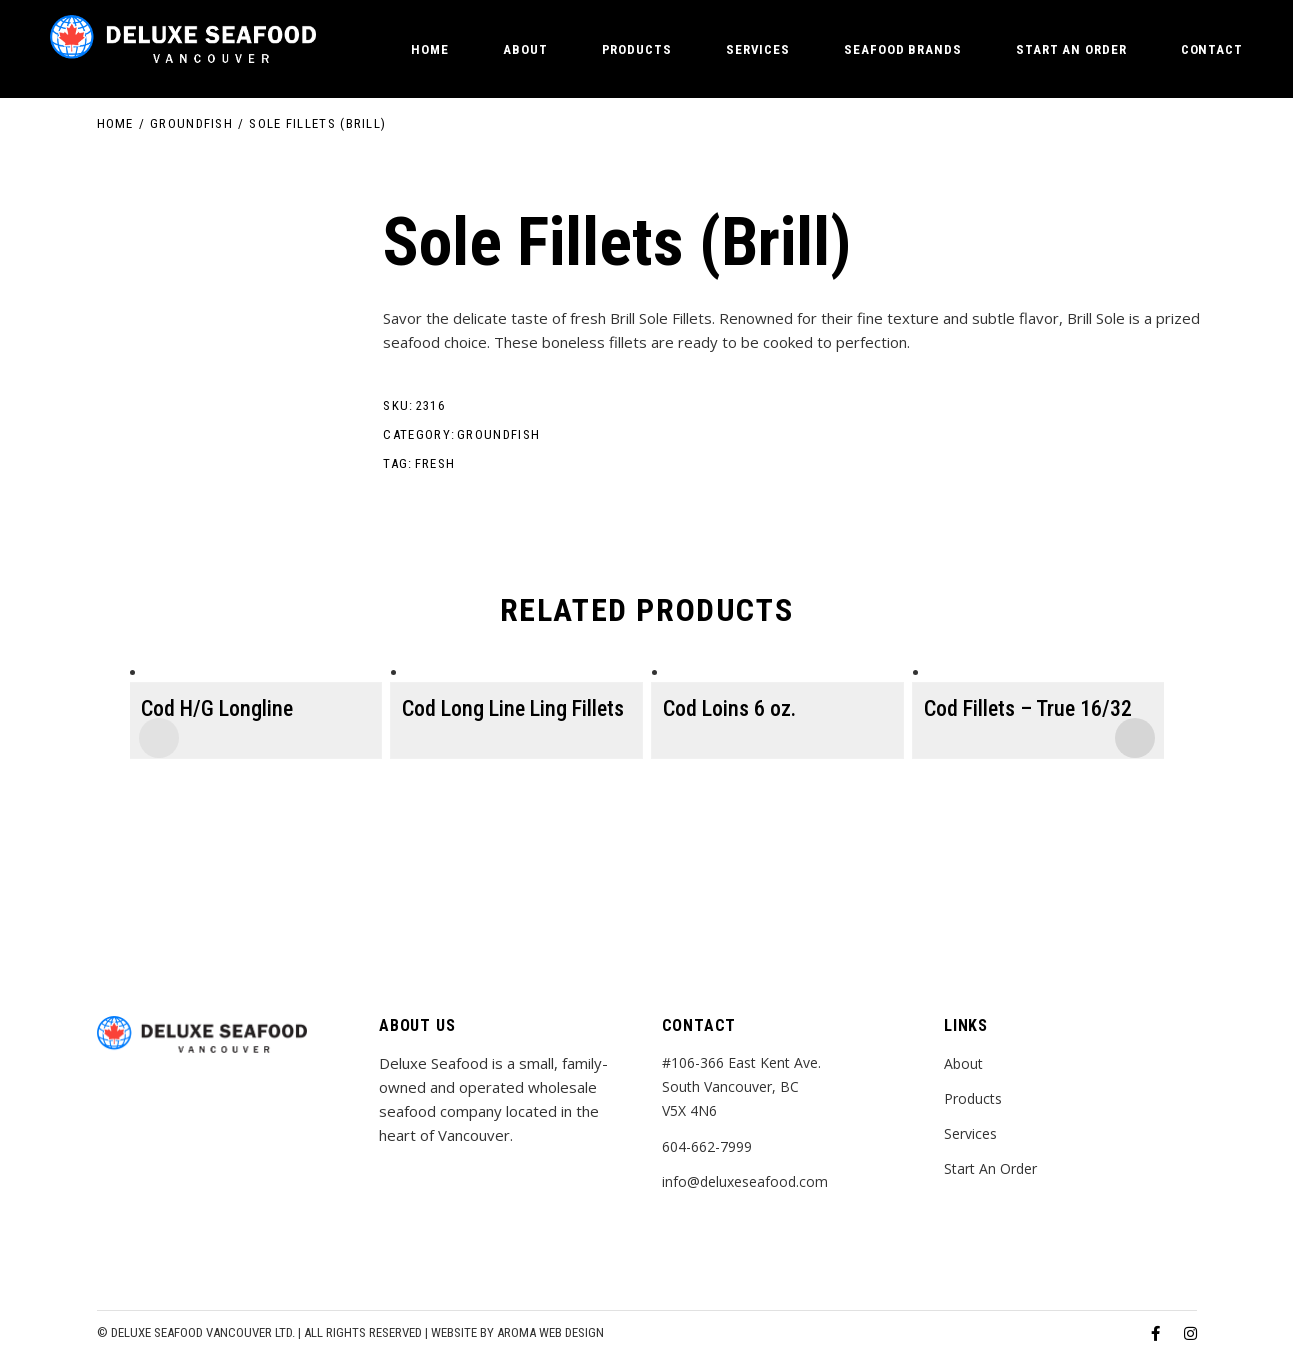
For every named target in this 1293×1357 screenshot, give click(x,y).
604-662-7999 (707, 1146)
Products (973, 1098)
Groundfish (498, 434)
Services (970, 1133)
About (963, 1063)
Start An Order (990, 1168)
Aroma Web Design (550, 1332)
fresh (435, 463)
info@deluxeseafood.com (745, 1181)
